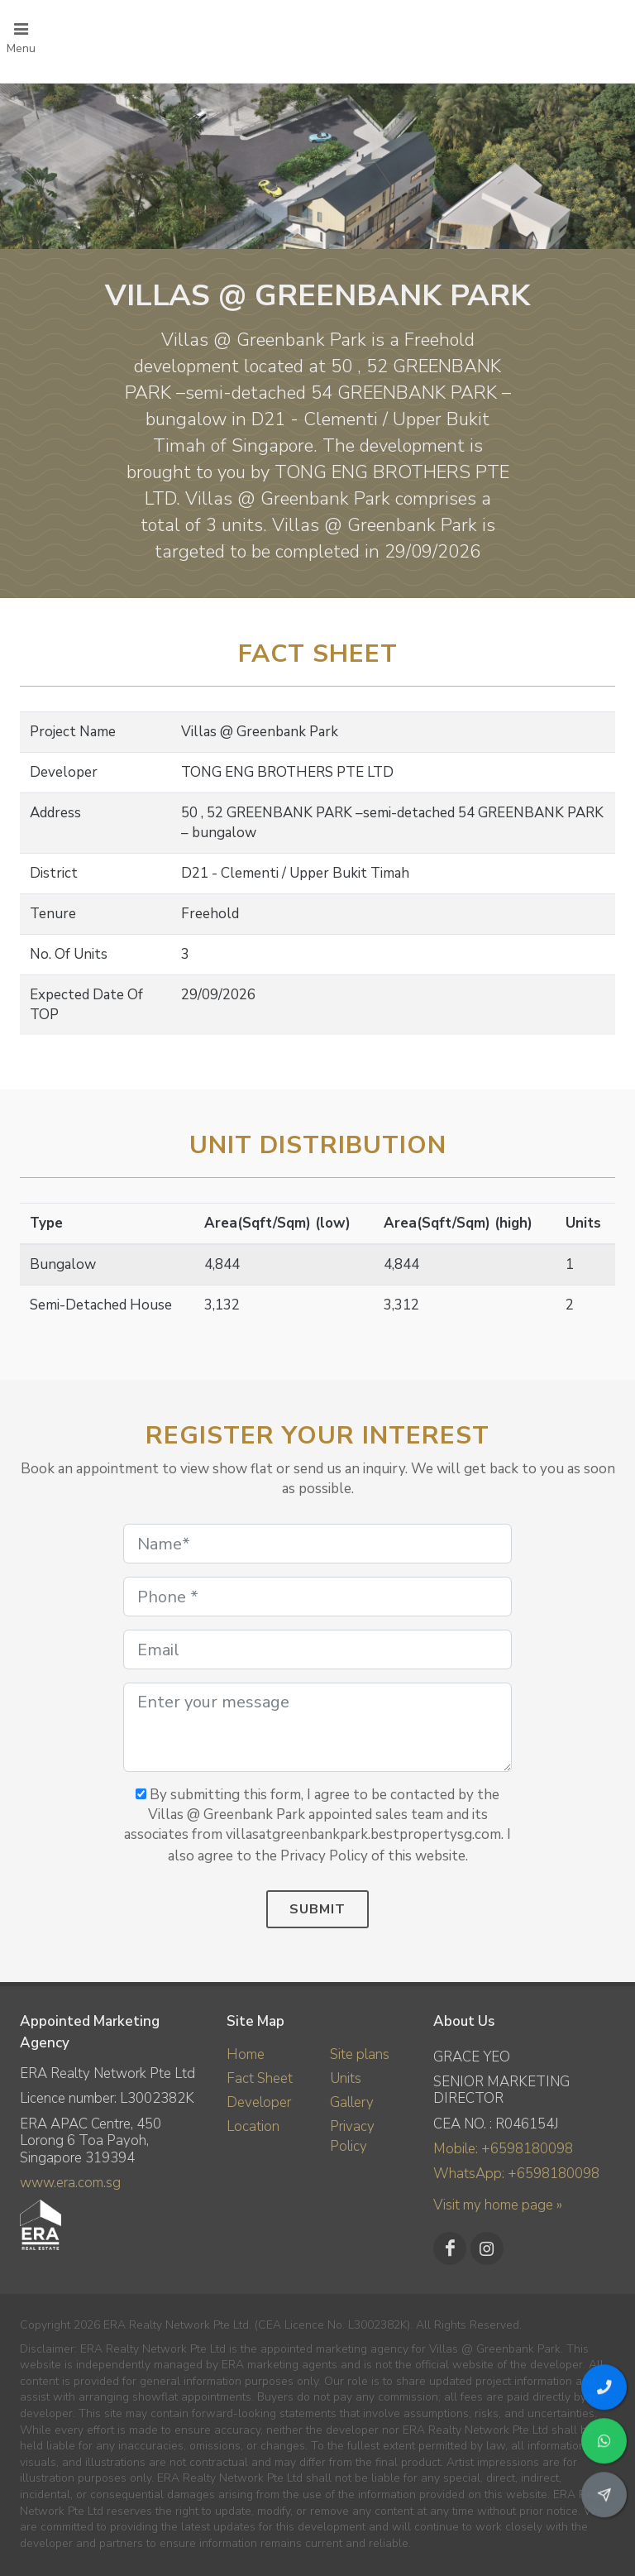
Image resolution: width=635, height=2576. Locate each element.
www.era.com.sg (70, 2182)
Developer (259, 2102)
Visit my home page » (497, 2204)
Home (246, 2054)
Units (345, 2078)
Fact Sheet (260, 2078)
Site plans (359, 2054)
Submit (317, 1909)
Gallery (352, 2102)
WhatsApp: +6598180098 (516, 2173)
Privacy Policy (352, 2136)
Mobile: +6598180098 (503, 2148)
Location (253, 2126)
